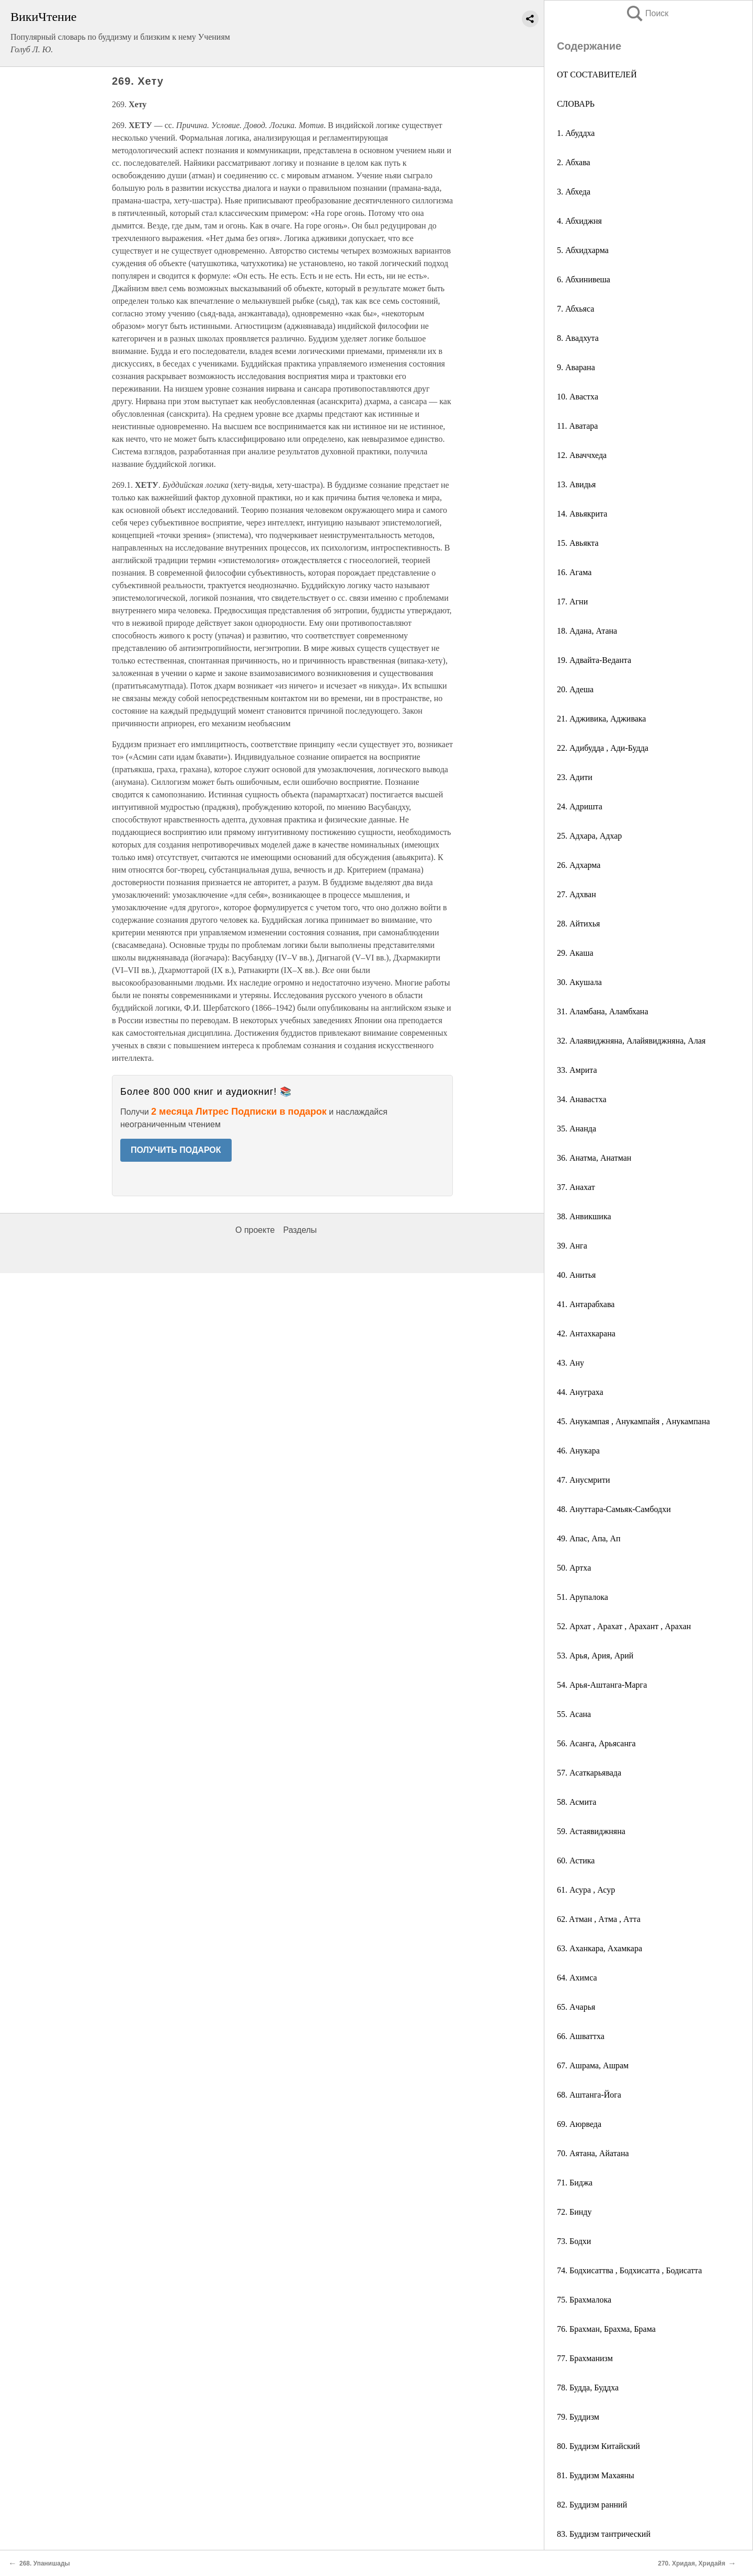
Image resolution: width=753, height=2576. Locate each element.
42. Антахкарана (586, 1333)
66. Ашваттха (580, 2036)
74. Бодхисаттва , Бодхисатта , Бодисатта (629, 2270)
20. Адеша (575, 689)
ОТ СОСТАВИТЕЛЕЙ (597, 74)
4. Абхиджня (579, 220)
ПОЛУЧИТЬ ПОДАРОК (176, 1150)
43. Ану (570, 1362)
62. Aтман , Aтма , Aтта (599, 1919)
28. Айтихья (578, 923)
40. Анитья (576, 1274)
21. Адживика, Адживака (601, 718)
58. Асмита (576, 1802)
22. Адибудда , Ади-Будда (602, 747)
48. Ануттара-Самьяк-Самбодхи (614, 1509)
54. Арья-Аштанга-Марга (602, 1684)
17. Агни (572, 601)
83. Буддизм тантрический (604, 2533)
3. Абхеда (573, 191)
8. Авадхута (578, 338)
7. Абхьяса (575, 308)
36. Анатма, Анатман (594, 1157)
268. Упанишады (44, 2563)
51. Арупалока (582, 1597)
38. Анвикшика (584, 1216)
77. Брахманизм (585, 2358)
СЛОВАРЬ (576, 103)
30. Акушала (579, 982)
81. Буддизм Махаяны (595, 2475)
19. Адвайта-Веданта (594, 660)
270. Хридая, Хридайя (691, 2563)
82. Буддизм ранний (592, 2504)
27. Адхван (576, 894)
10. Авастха (577, 396)
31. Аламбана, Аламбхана (602, 1011)
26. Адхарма (578, 865)
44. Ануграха (580, 1392)
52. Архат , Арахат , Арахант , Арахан (624, 1626)
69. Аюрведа (579, 2124)
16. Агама (574, 572)
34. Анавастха (582, 1099)
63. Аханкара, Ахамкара (599, 1948)
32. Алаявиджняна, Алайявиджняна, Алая (631, 1040)
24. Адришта (579, 806)
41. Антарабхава (585, 1304)
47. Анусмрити (583, 1479)
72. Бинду (574, 2211)
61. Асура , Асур (586, 1889)
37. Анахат (576, 1187)
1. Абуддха (576, 133)
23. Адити (574, 777)
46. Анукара (578, 1450)
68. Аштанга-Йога (589, 2094)
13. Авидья (576, 484)
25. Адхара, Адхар (589, 835)
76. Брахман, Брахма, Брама (606, 2329)
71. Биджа (574, 2182)
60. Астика (576, 1860)
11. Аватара (577, 425)
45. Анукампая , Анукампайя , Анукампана (633, 1421)
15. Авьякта (578, 543)
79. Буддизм (578, 2416)
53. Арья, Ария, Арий (595, 1655)
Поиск (646, 13)
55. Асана (574, 1714)
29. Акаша (575, 952)
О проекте (255, 1230)
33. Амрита (577, 1070)
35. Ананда (576, 1128)
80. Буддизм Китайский (598, 2446)
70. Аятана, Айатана (593, 2153)
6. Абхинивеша (583, 279)
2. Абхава (573, 162)
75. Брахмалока (584, 2299)
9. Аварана (576, 367)
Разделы (299, 1230)
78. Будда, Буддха (588, 2387)
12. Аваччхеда (582, 455)
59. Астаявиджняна (591, 1831)
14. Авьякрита (582, 513)
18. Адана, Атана (587, 630)
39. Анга (572, 1245)
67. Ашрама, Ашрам (593, 2065)
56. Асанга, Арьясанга (596, 1743)
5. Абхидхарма (583, 250)
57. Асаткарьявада (589, 1772)
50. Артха (574, 1567)
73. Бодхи (574, 2241)
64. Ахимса (577, 1977)
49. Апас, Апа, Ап (589, 1538)
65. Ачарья (576, 2006)
